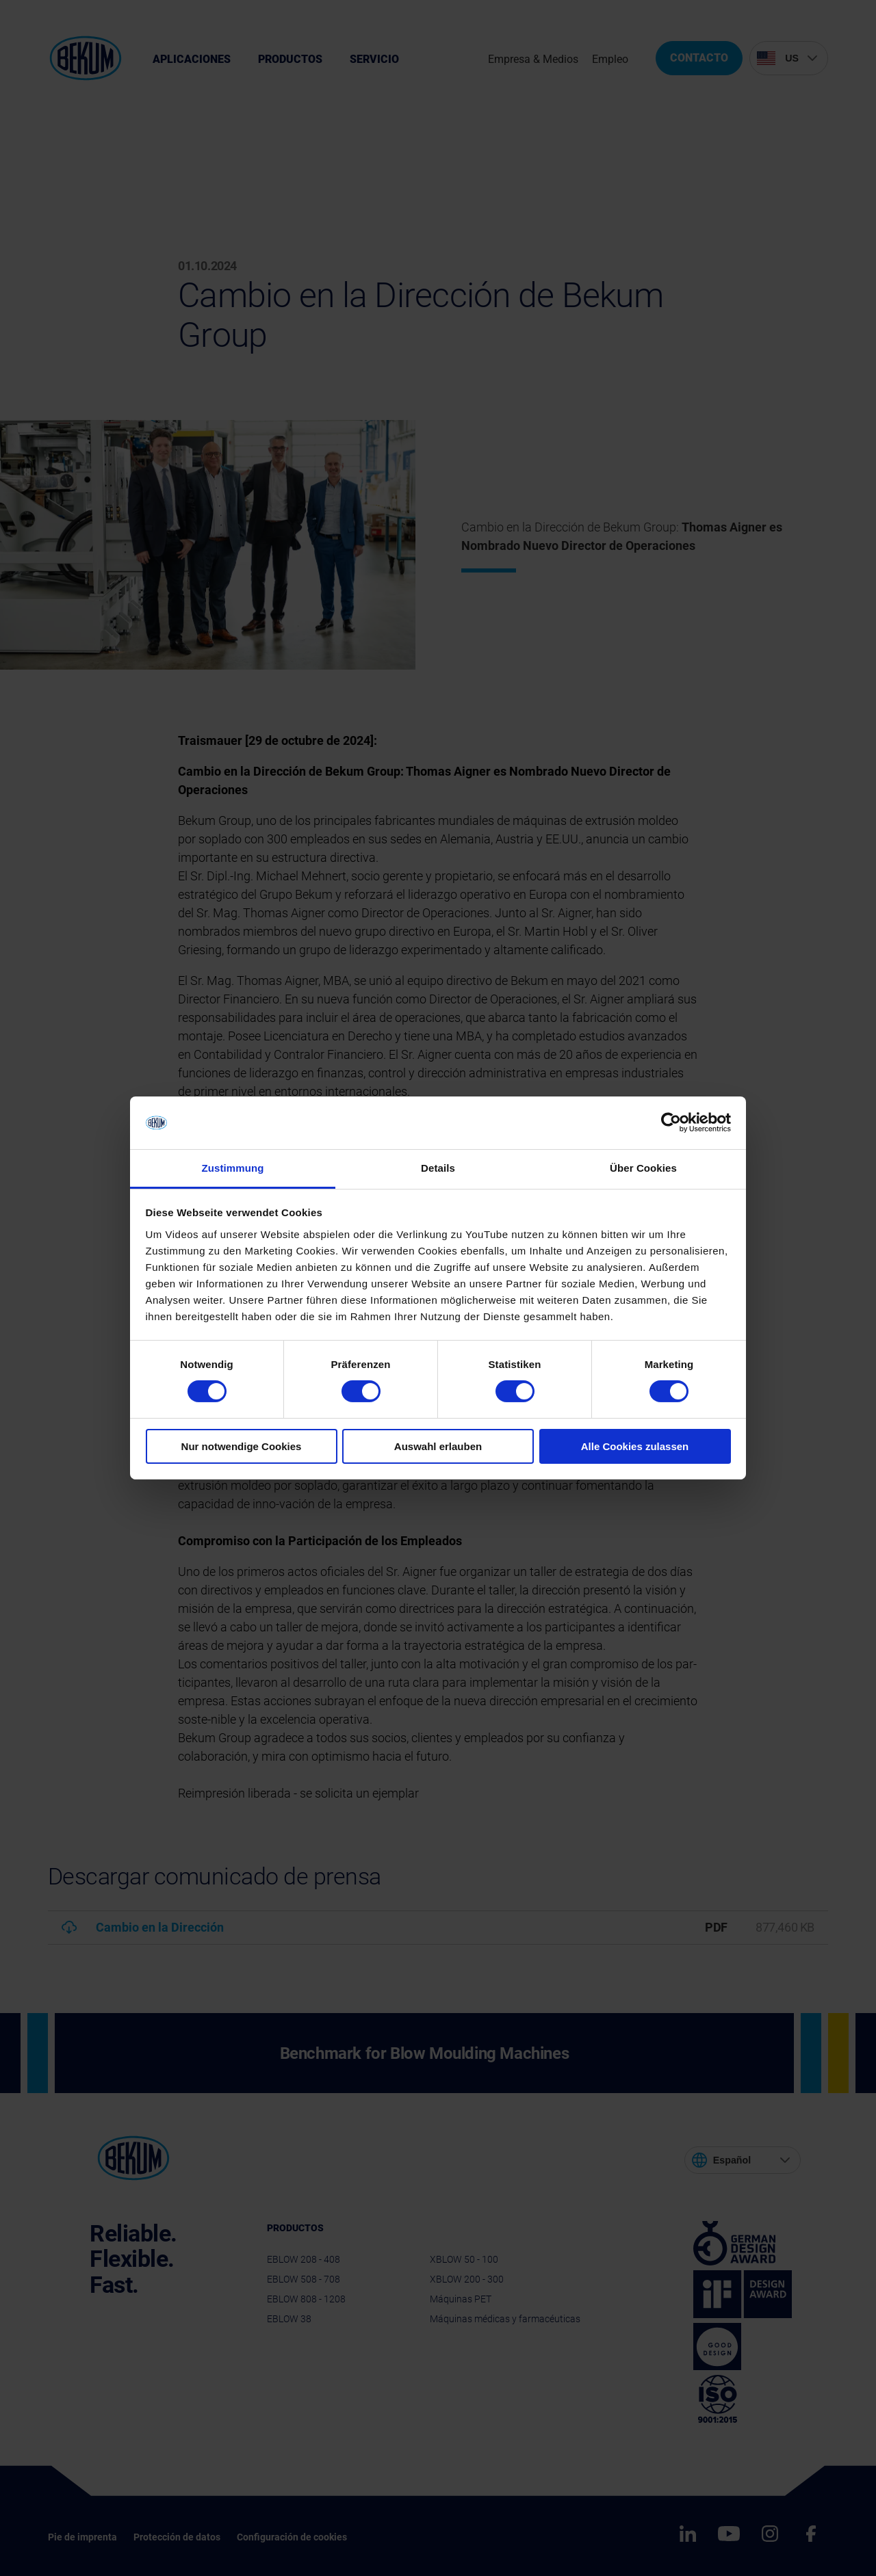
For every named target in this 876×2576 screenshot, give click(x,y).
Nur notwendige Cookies (241, 1446)
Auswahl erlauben (438, 1446)
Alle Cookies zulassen (635, 1446)
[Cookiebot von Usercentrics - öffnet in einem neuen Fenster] (671, 1122)
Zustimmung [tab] (233, 1168)
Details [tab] (438, 1168)
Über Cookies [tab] (643, 1168)
